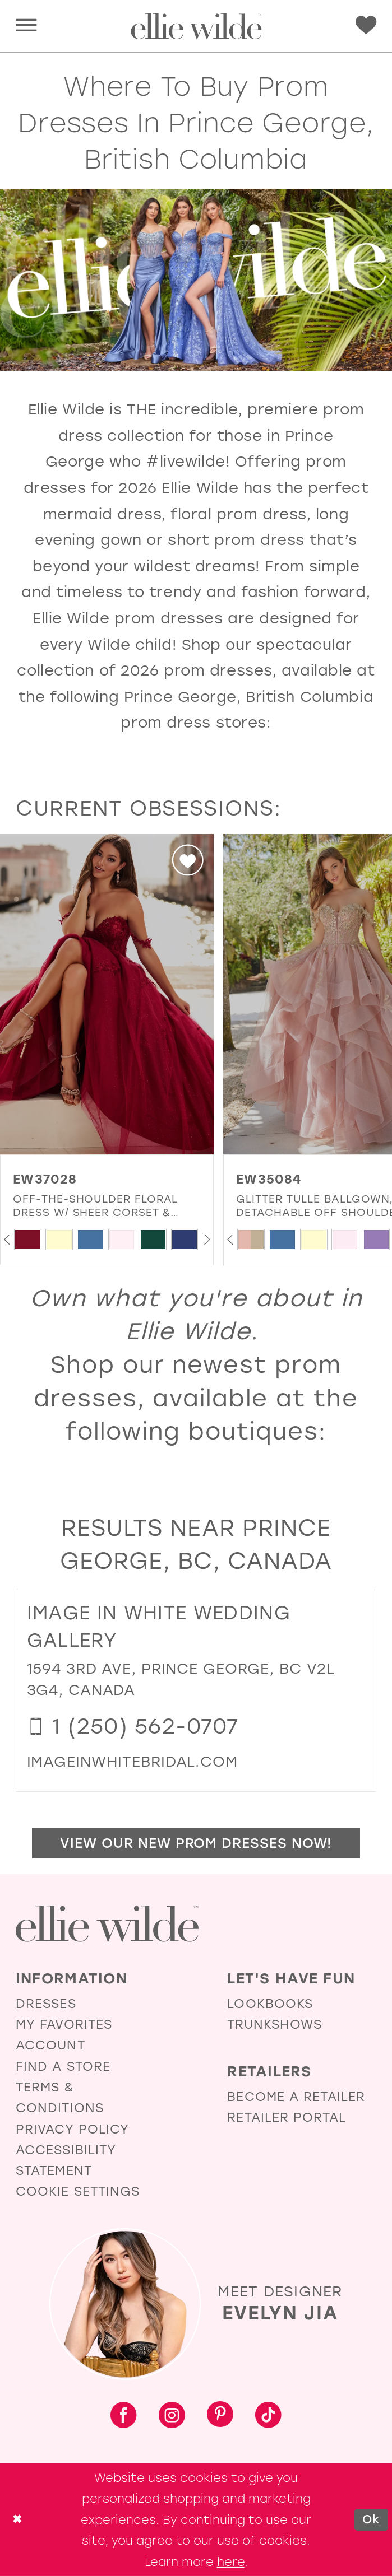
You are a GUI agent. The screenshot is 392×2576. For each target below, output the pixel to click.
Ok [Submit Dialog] (371, 2519)
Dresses (46, 2003)
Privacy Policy (72, 2129)
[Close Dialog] (17, 2520)
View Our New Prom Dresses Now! (196, 1843)
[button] (26, 26)
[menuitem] (26, 26)
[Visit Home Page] (196, 26)
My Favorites (64, 2024)
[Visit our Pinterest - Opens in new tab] (220, 2416)
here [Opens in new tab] (231, 2562)
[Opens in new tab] (132, 1762)
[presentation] (107, 994)
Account (50, 2045)
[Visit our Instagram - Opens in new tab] (172, 2416)
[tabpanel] (28, 1239)
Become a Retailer (296, 2096)
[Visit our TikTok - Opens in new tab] (268, 2416)
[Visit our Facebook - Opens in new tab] (123, 2416)
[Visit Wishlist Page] (366, 25)
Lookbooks (270, 2003)
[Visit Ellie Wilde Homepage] (107, 1924)
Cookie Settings (78, 2191)
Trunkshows (274, 2024)
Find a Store (63, 2066)
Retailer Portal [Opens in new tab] (286, 2117)
